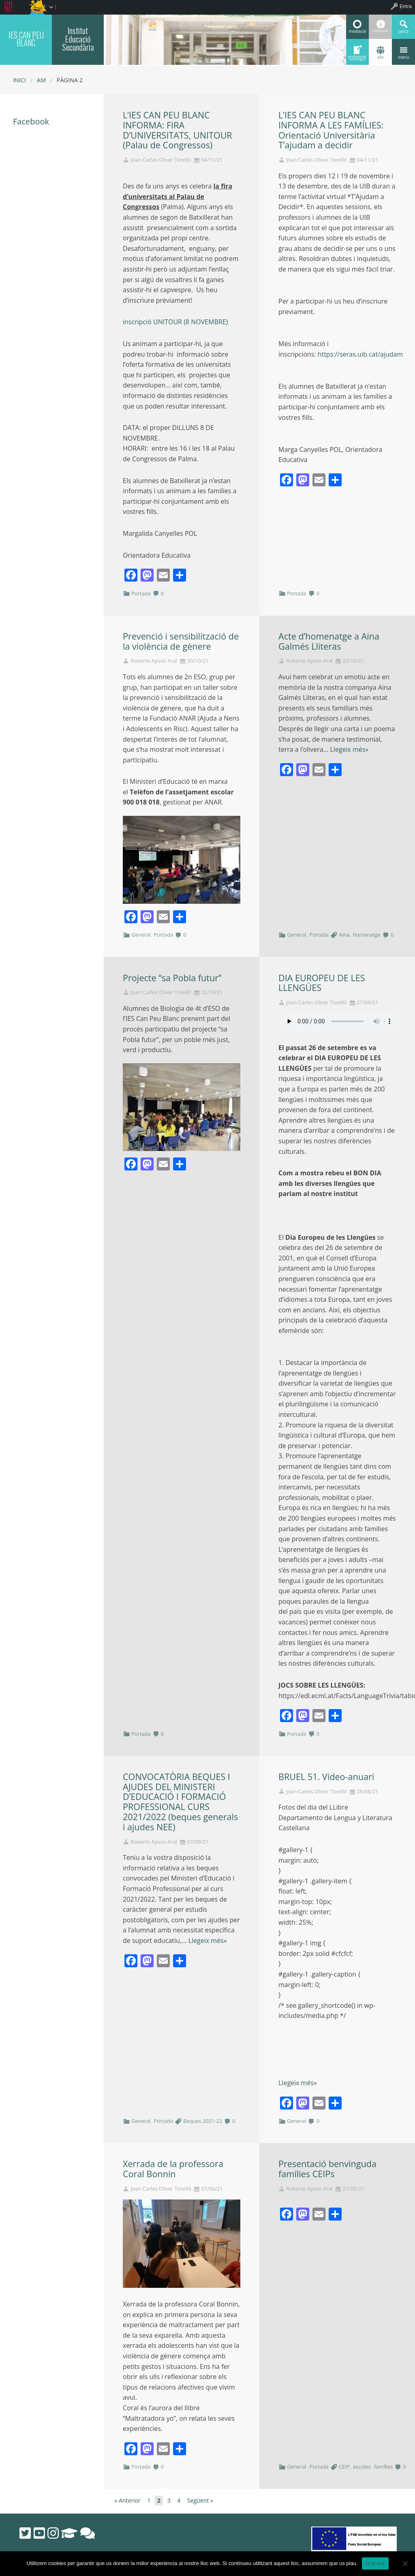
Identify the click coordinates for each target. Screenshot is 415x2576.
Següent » (200, 2500)
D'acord (375, 2563)
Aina (344, 934)
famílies (383, 2466)
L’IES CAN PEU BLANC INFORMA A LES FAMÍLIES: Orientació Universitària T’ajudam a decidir (330, 130)
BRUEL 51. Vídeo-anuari (326, 1776)
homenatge (367, 934)
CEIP (344, 2466)
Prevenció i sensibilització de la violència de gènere (181, 641)
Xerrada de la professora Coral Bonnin (173, 2169)
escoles (362, 2466)
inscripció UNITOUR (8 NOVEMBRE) (175, 321)
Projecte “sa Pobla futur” (172, 978)
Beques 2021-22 (202, 2121)
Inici (19, 80)
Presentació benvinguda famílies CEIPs (327, 2169)
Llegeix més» (349, 749)
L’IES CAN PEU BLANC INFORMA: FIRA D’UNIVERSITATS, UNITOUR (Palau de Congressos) (177, 130)
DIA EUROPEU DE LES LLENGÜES (321, 983)
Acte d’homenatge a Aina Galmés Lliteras (328, 641)
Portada (140, 593)
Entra (406, 6)
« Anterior (128, 2500)
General (140, 934)
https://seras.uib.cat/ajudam (360, 354)
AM (41, 80)
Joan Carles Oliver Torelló (160, 160)
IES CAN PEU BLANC (26, 39)
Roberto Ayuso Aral (153, 660)
